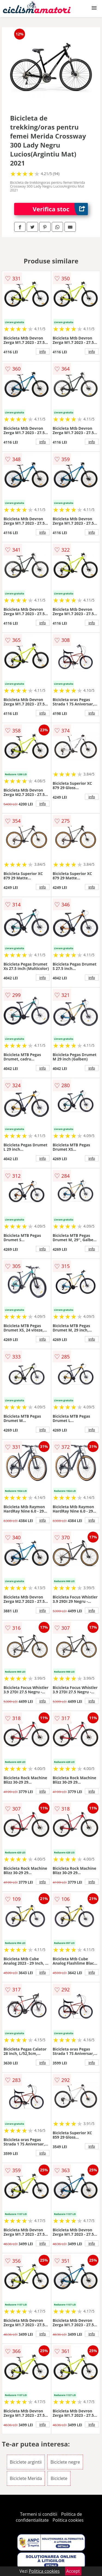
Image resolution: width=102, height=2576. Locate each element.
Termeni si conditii (38, 2514)
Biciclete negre (65, 2462)
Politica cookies (68, 2520)
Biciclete (59, 2478)
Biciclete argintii (26, 2462)
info (42, 351)
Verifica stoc (60, 209)
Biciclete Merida (26, 2478)
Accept (73, 2571)
